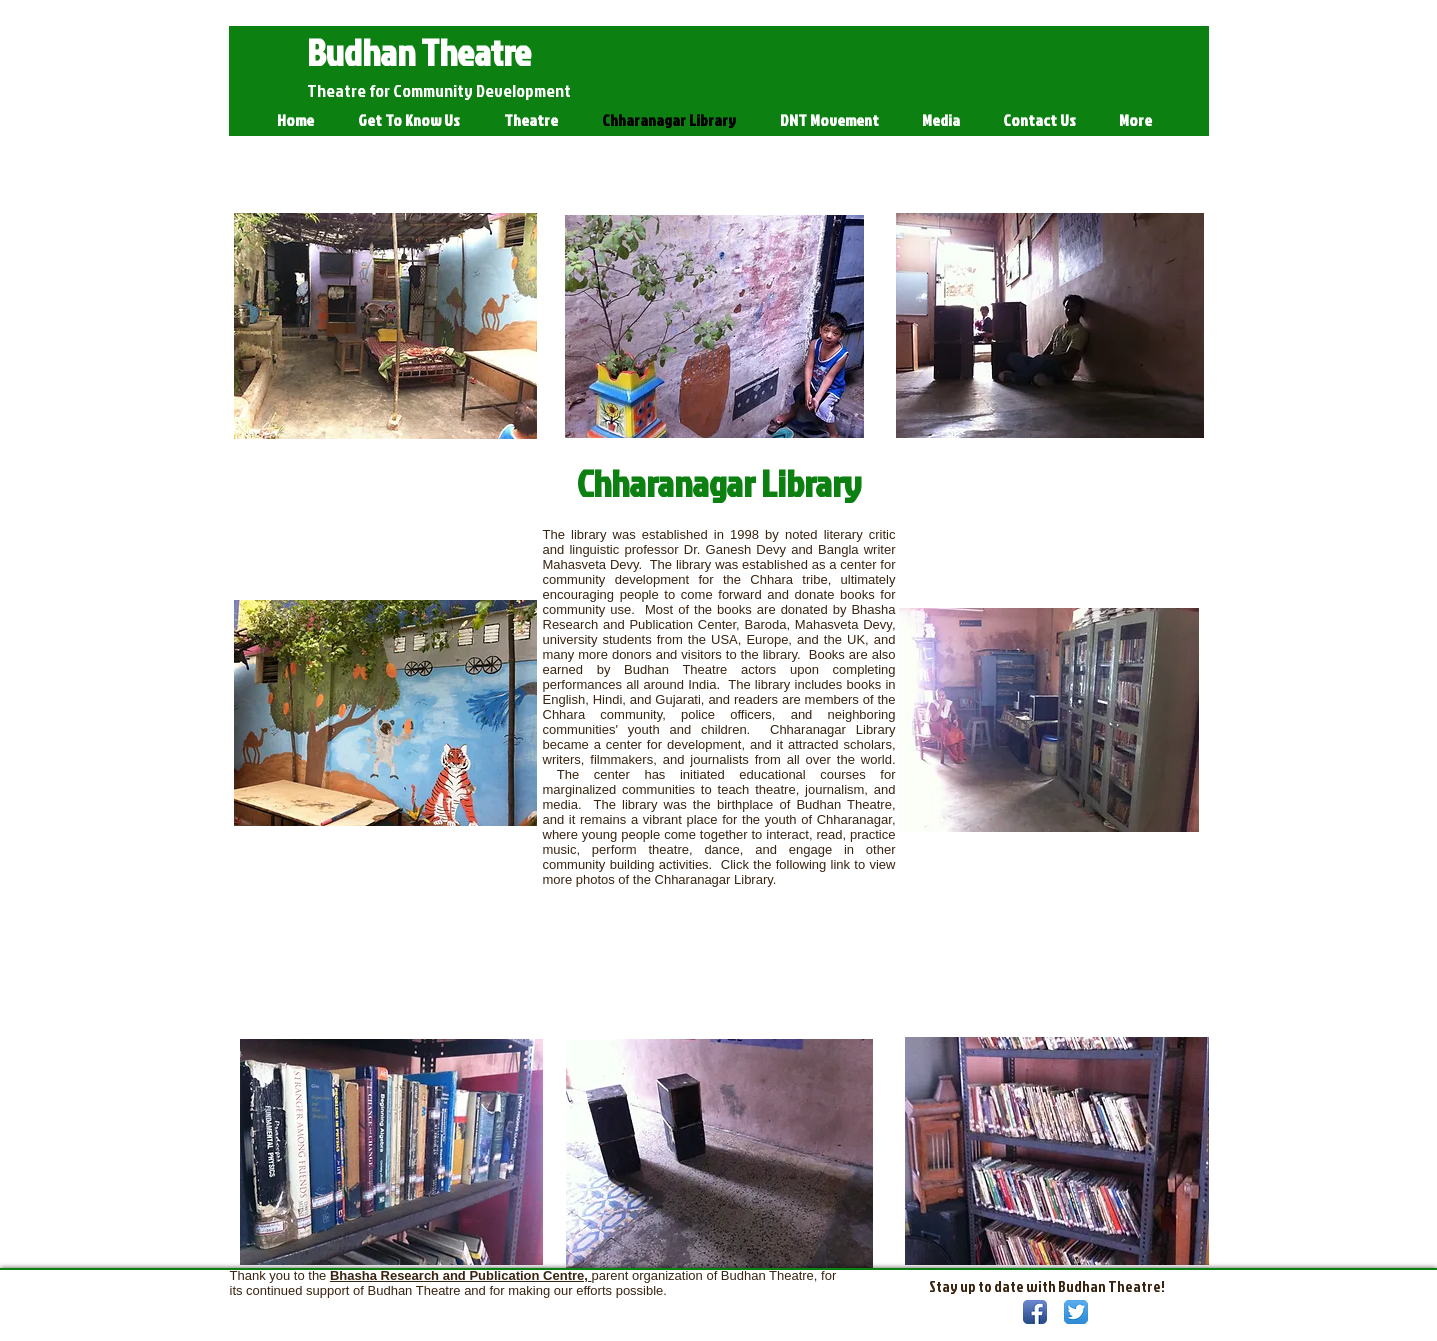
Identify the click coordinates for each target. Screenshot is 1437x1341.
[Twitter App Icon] (1076, 1312)
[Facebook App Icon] (1035, 1312)
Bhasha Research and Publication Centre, (461, 1275)
